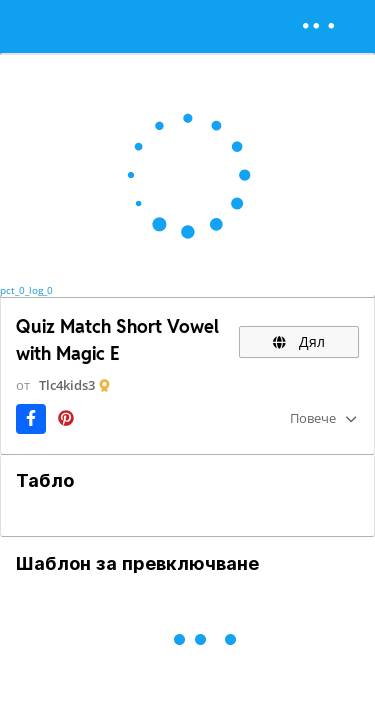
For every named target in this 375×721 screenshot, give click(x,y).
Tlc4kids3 (67, 385)
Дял (299, 341)
